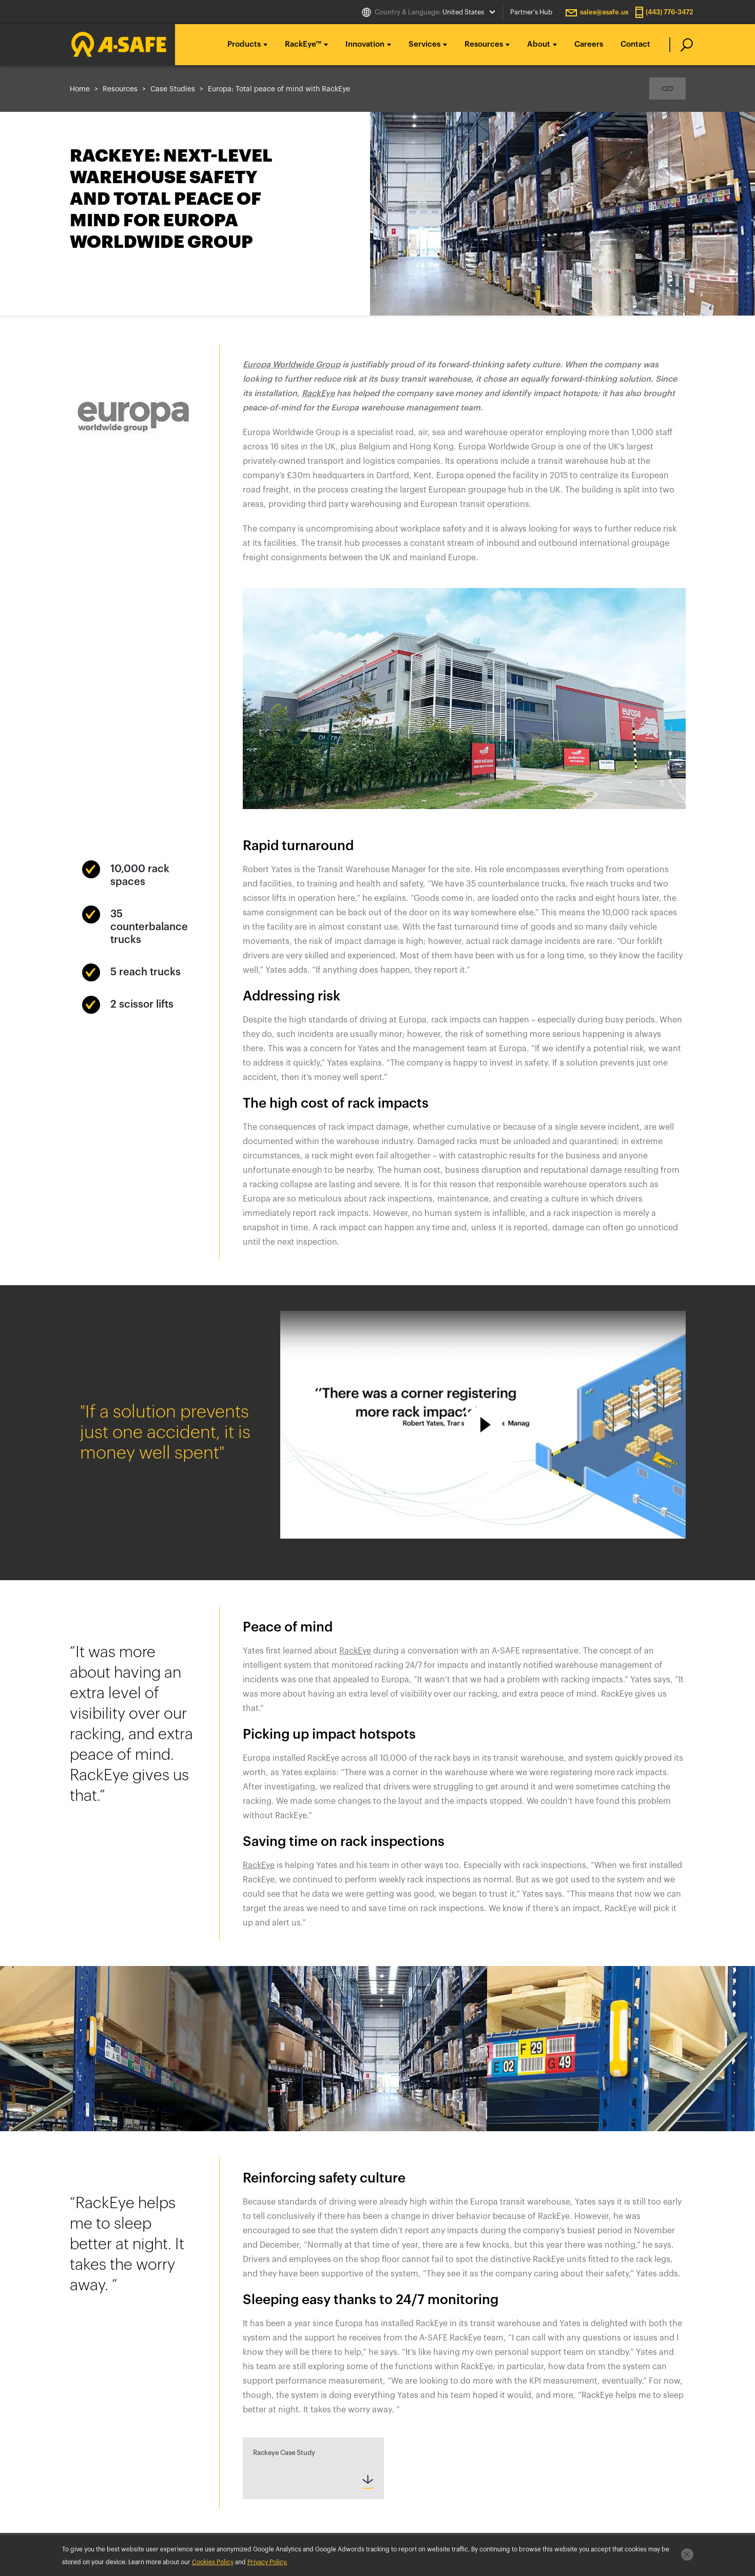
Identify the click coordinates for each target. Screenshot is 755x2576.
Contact (635, 44)
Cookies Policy (213, 2562)
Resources (483, 44)
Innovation (364, 44)
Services (424, 44)
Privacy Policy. (267, 2562)
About (538, 44)
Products (244, 44)
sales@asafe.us (604, 12)
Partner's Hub (531, 12)
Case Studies (172, 89)
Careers (588, 44)
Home (80, 89)
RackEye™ (303, 44)
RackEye (259, 1865)
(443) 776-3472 (669, 12)
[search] (681, 44)
